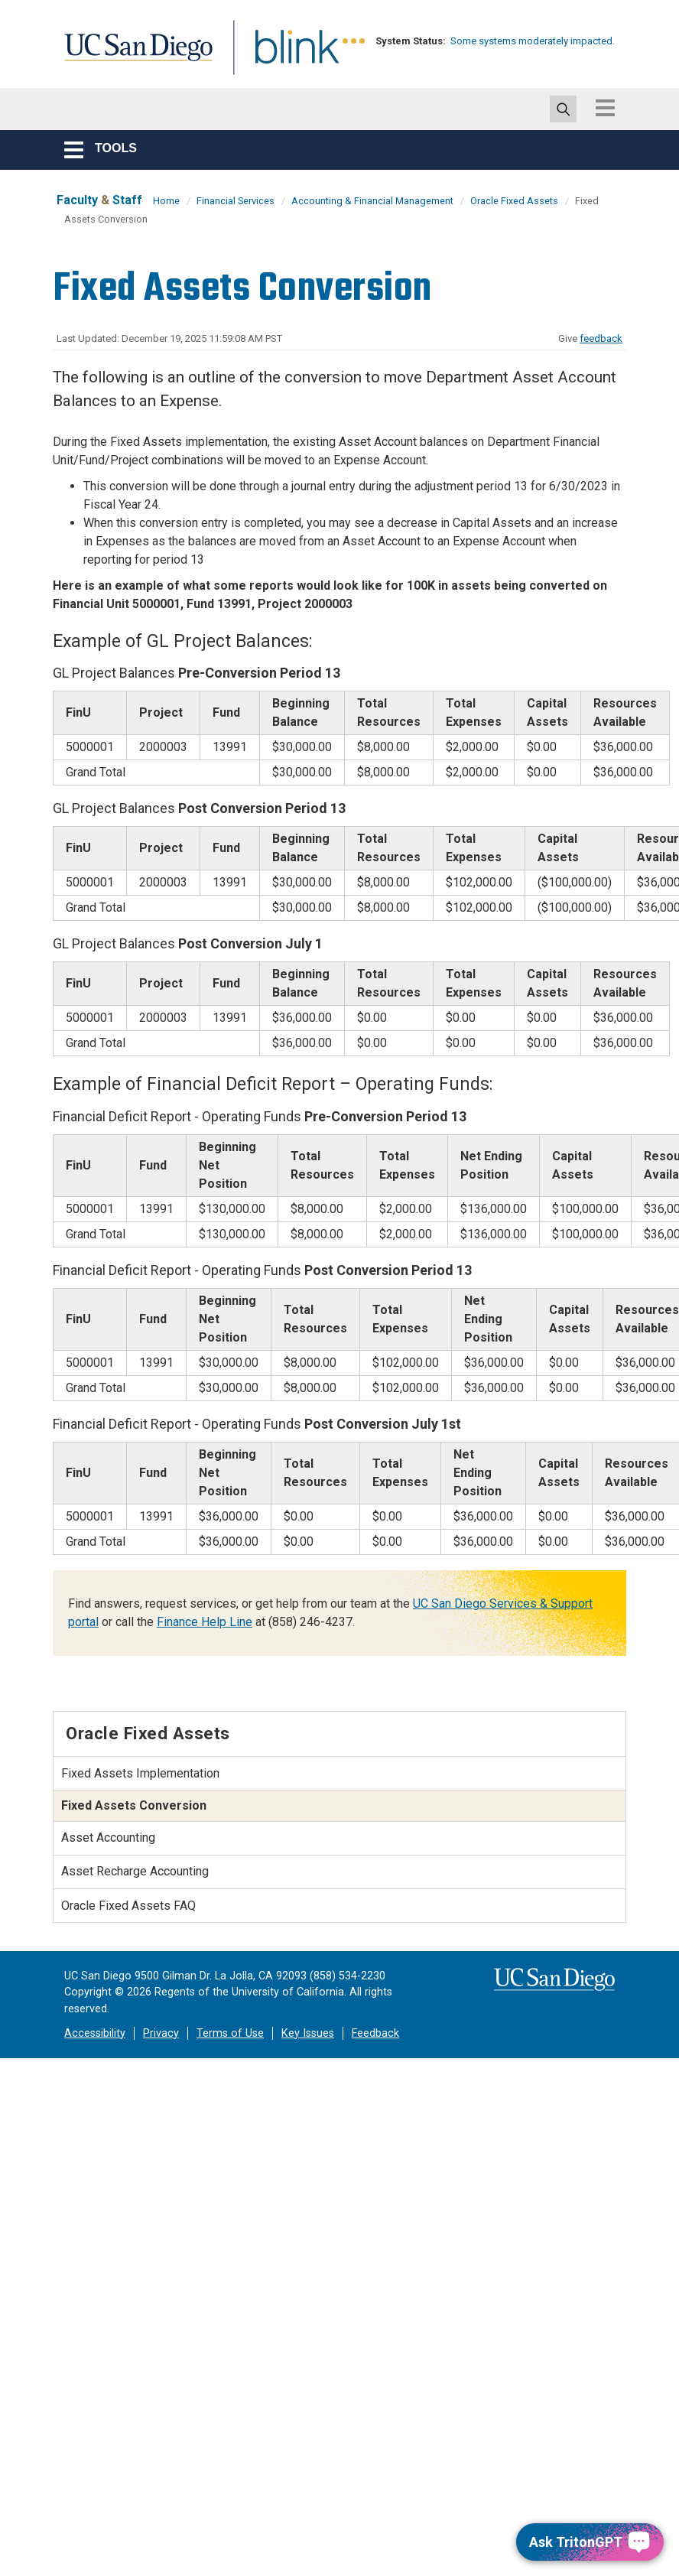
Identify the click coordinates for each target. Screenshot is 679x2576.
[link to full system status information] (354, 40)
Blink (282, 56)
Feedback (375, 2033)
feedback (601, 338)
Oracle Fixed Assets (514, 201)
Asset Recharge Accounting (135, 1871)
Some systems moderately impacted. (532, 41)
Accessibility (94, 2033)
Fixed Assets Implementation (140, 1773)
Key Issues (307, 2033)
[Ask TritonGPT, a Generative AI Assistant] (590, 2542)
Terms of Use (230, 2033)
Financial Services (236, 201)
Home (166, 201)
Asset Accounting (108, 1837)
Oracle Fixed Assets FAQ (128, 1905)
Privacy (161, 2033)
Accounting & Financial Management (372, 201)
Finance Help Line (204, 1622)
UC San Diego (133, 56)
